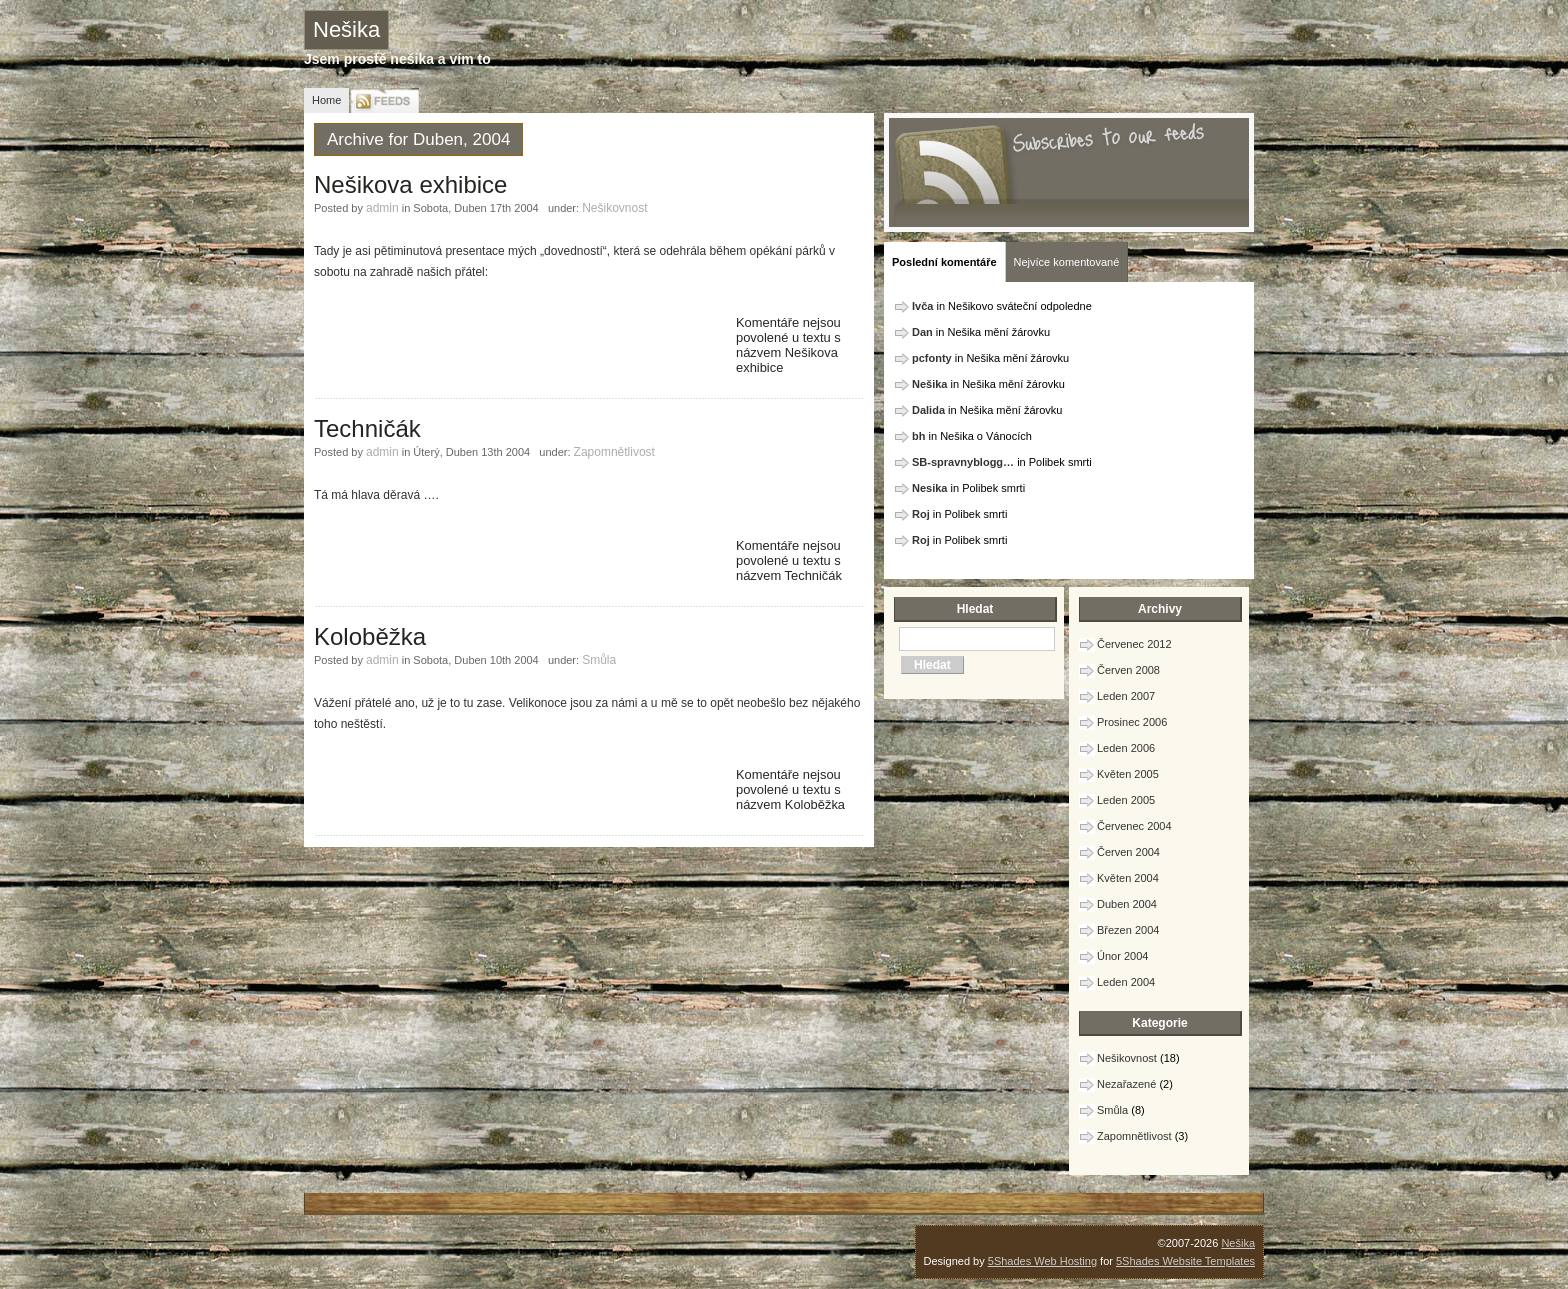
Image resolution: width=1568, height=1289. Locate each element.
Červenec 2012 (1134, 644)
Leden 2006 (1126, 748)
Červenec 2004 (1134, 826)
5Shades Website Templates (1185, 1261)
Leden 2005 (1126, 800)
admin (382, 208)
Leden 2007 (1126, 696)
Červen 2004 (1128, 852)
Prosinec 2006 (1132, 722)
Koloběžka (370, 636)
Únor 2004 (1122, 956)
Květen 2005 (1128, 774)
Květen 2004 (1128, 878)
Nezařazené (1126, 1084)
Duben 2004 (1127, 904)
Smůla (599, 660)
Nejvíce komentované (1067, 262)
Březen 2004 (1128, 930)
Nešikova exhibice (410, 184)
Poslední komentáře (944, 262)
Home (326, 100)
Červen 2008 (1128, 670)
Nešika (346, 29)
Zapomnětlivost (614, 452)
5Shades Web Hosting (1042, 1261)
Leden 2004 (1126, 982)
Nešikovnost (614, 208)
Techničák (367, 428)
